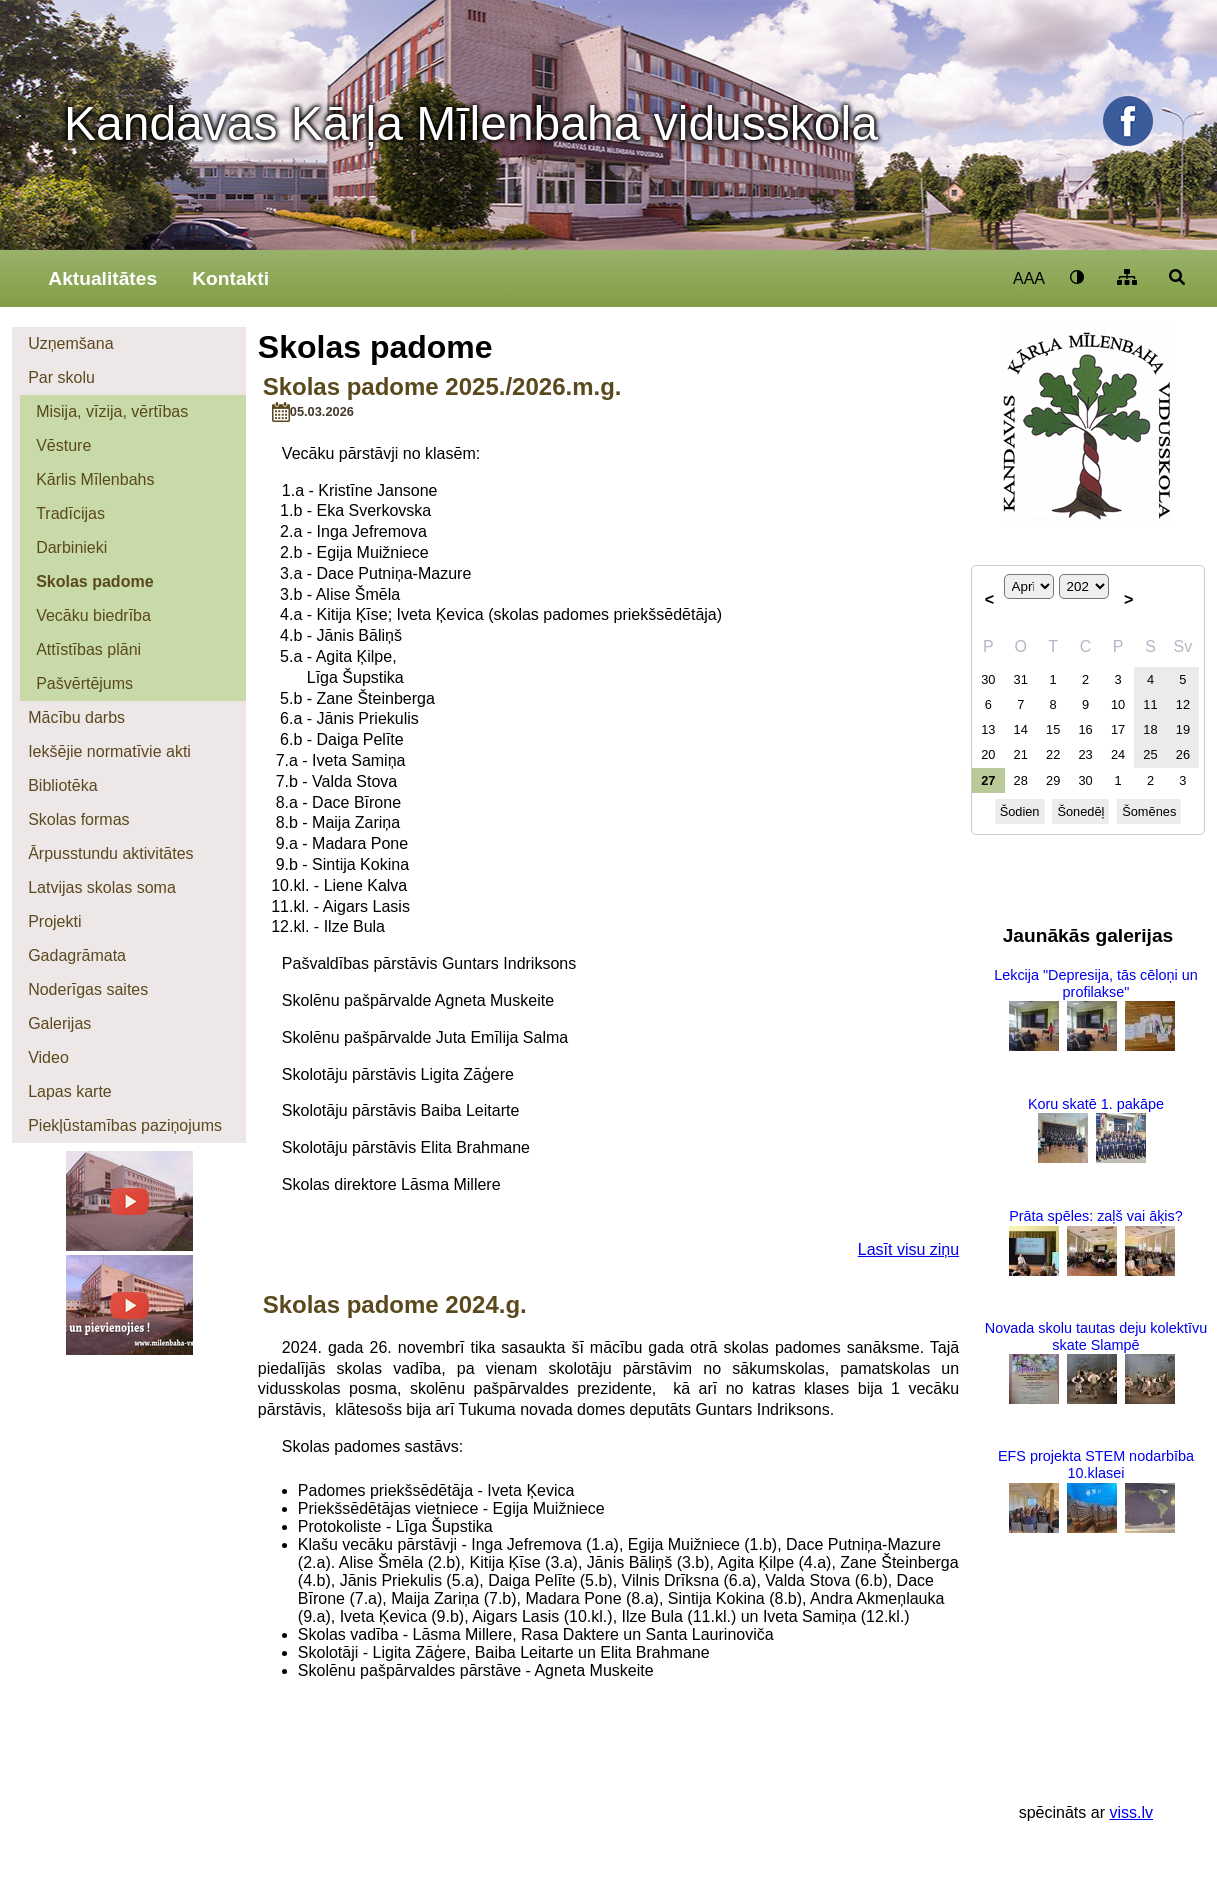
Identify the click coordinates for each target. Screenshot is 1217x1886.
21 (1021, 754)
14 (1021, 729)
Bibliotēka (62, 785)
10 (1118, 704)
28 (1021, 780)
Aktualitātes (102, 278)
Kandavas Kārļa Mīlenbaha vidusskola (471, 123)
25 (1150, 754)
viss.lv (1131, 1812)
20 (988, 754)
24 (1118, 754)
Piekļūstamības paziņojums (125, 1125)
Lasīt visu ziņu (908, 1249)
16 (1085, 729)
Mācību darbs (76, 717)
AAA (1029, 278)
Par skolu (61, 377)
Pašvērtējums (84, 683)
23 (1085, 754)
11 (1150, 704)
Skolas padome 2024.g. (395, 1304)
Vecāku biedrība (93, 615)
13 (988, 729)
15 (1053, 729)
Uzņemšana (70, 343)
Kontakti (230, 278)
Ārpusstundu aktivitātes (110, 853)
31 (1021, 679)
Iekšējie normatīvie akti (109, 751)
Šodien (1020, 811)
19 (1183, 729)
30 (988, 679)
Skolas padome (94, 581)
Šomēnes (1149, 811)
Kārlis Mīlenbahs (95, 479)
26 (1183, 754)
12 (1183, 704)
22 (1053, 754)
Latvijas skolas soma (102, 887)
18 (1150, 729)
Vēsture (63, 445)
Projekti (54, 921)
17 (1118, 729)
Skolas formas (78, 819)
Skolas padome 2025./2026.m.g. (442, 386)
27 (988, 780)
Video (48, 1057)
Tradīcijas (70, 513)
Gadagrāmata (77, 955)
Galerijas (59, 1023)
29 (1053, 780)
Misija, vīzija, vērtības (112, 411)
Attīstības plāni (88, 649)
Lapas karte (70, 1091)
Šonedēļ (1080, 811)
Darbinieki (71, 547)
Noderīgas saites (88, 989)
